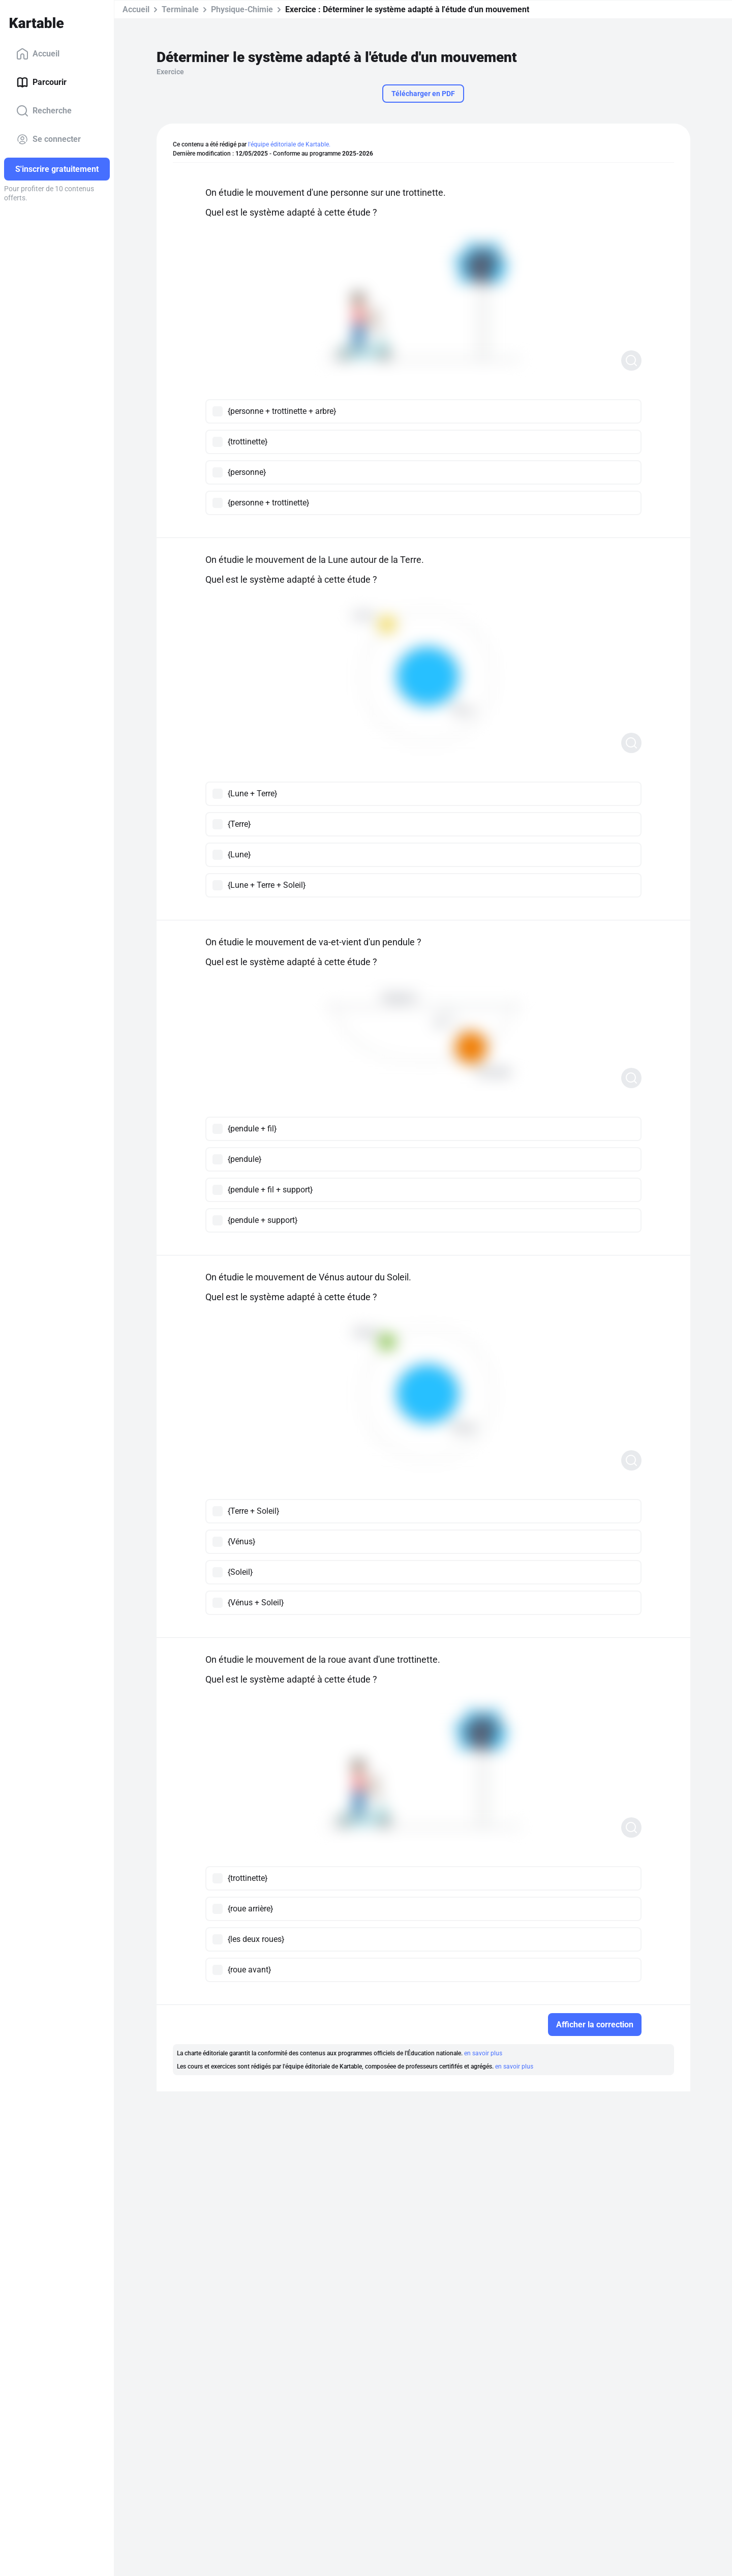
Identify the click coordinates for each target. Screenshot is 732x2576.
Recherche (44, 111)
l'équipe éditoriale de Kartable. (289, 144)
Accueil (37, 54)
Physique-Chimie (242, 9)
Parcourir (41, 82)
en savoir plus (483, 2053)
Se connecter (48, 139)
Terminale (180, 9)
